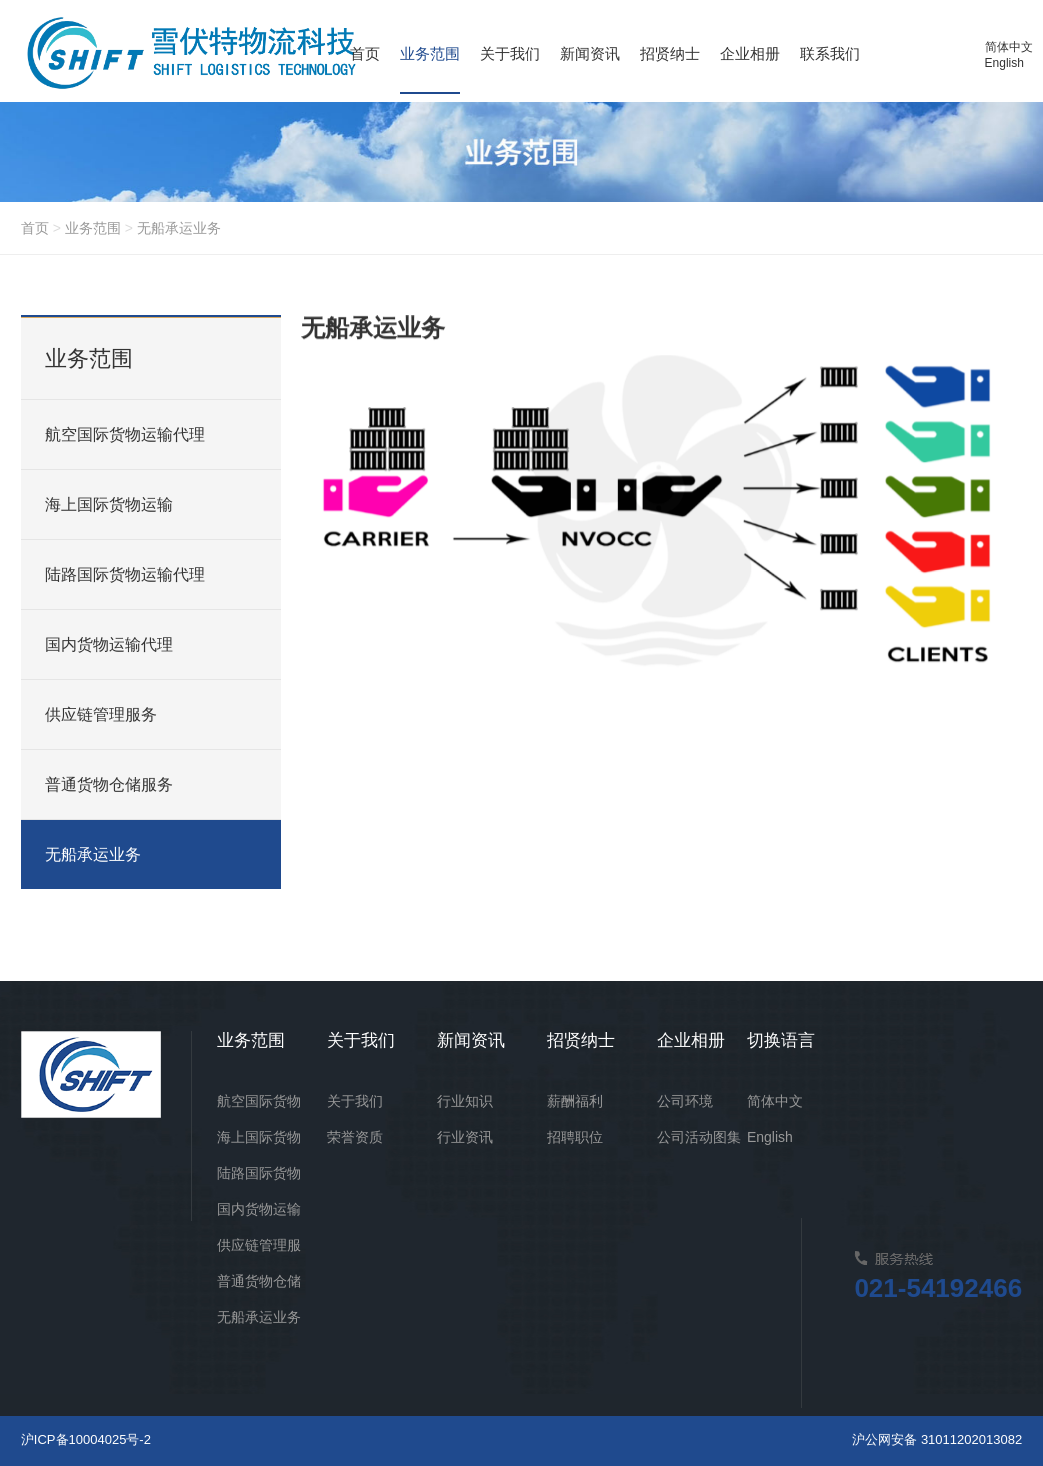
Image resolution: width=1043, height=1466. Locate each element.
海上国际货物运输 (109, 504)
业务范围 (93, 228)
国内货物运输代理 (109, 644)
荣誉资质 (355, 1137)
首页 (35, 228)
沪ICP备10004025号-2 (86, 1439)
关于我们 (355, 1101)
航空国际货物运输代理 (125, 434)
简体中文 (1009, 47)
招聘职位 (575, 1137)
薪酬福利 (575, 1101)
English (1004, 63)
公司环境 (685, 1101)
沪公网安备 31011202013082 (937, 1439)
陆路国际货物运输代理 (125, 574)
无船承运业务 (179, 228)
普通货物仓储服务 (109, 784)
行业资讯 (465, 1137)
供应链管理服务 (101, 714)
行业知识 (465, 1101)
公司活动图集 (699, 1137)
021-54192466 (938, 1288)
